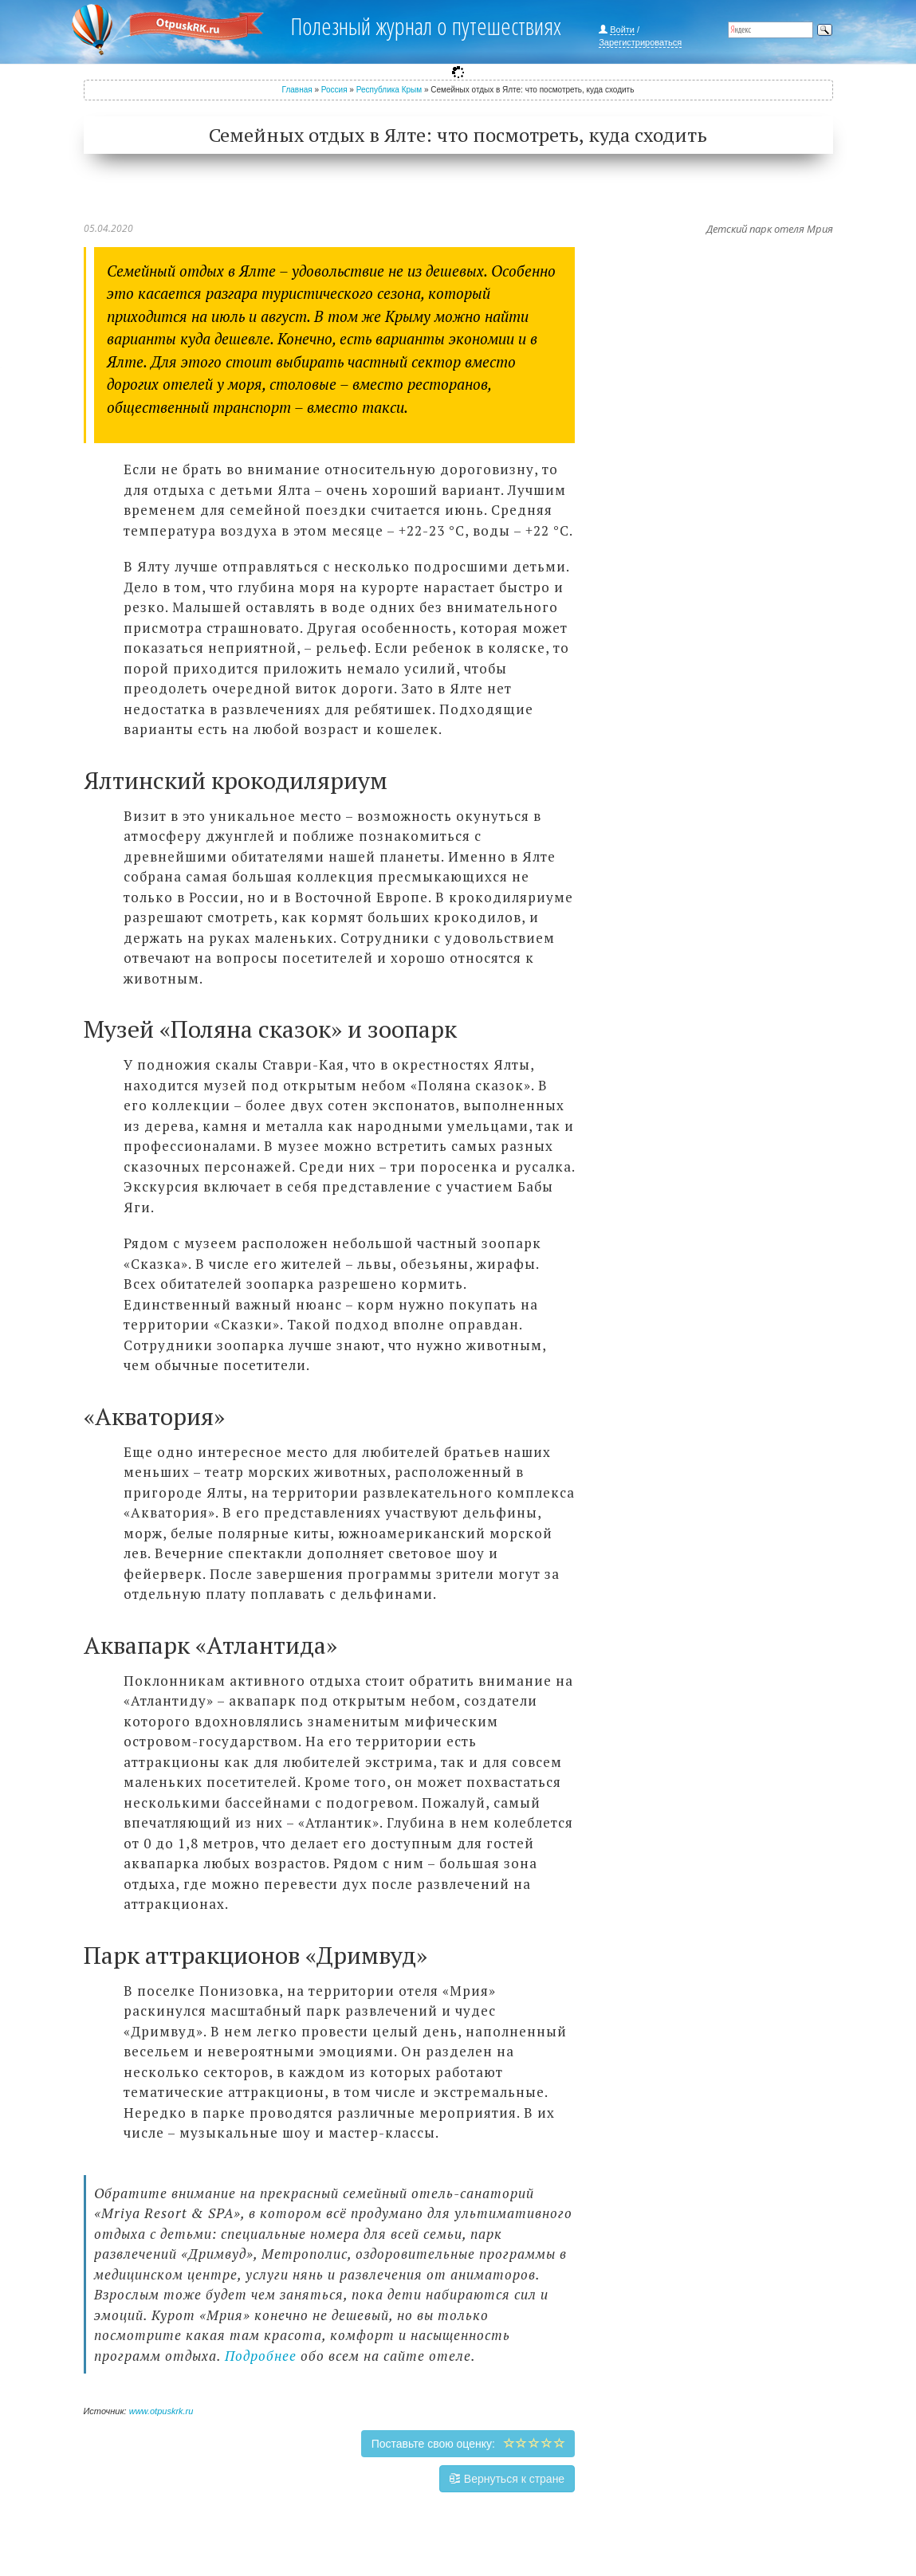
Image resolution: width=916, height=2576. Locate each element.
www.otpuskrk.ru (161, 2411)
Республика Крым (389, 89)
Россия (334, 89)
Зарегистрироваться (640, 42)
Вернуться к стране (507, 2478)
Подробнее (261, 2355)
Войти (622, 29)
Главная (297, 89)
